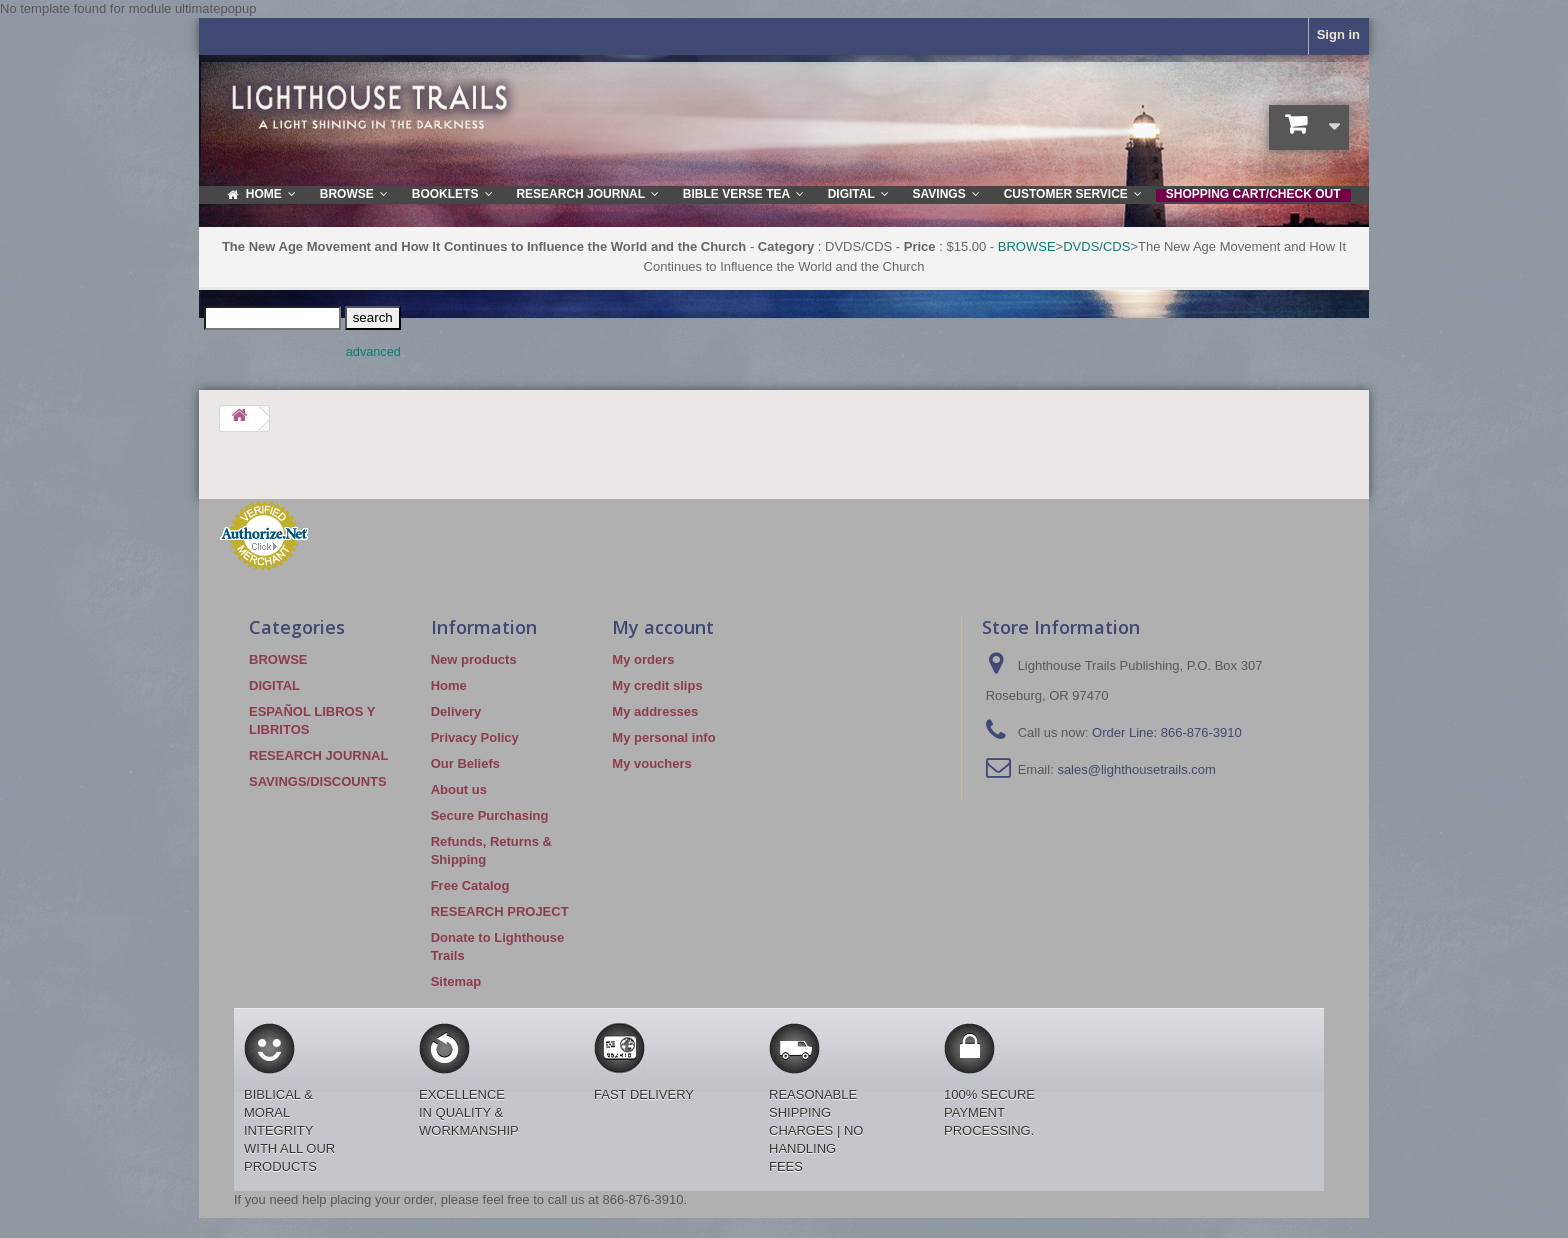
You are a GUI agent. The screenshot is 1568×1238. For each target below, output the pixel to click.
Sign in (1338, 34)
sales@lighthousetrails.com (1136, 769)
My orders (643, 659)
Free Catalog (470, 885)
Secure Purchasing (490, 815)
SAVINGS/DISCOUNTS (318, 781)
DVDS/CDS (1096, 246)
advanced (373, 352)
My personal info (663, 737)
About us (459, 789)
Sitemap (456, 981)
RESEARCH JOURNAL (318, 755)
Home (449, 685)
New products (474, 659)
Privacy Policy (475, 737)
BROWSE (1027, 246)
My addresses (655, 711)
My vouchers (651, 763)
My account (663, 627)
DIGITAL (274, 685)
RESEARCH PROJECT (500, 911)
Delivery (456, 711)
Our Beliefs (465, 763)
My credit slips (657, 685)
